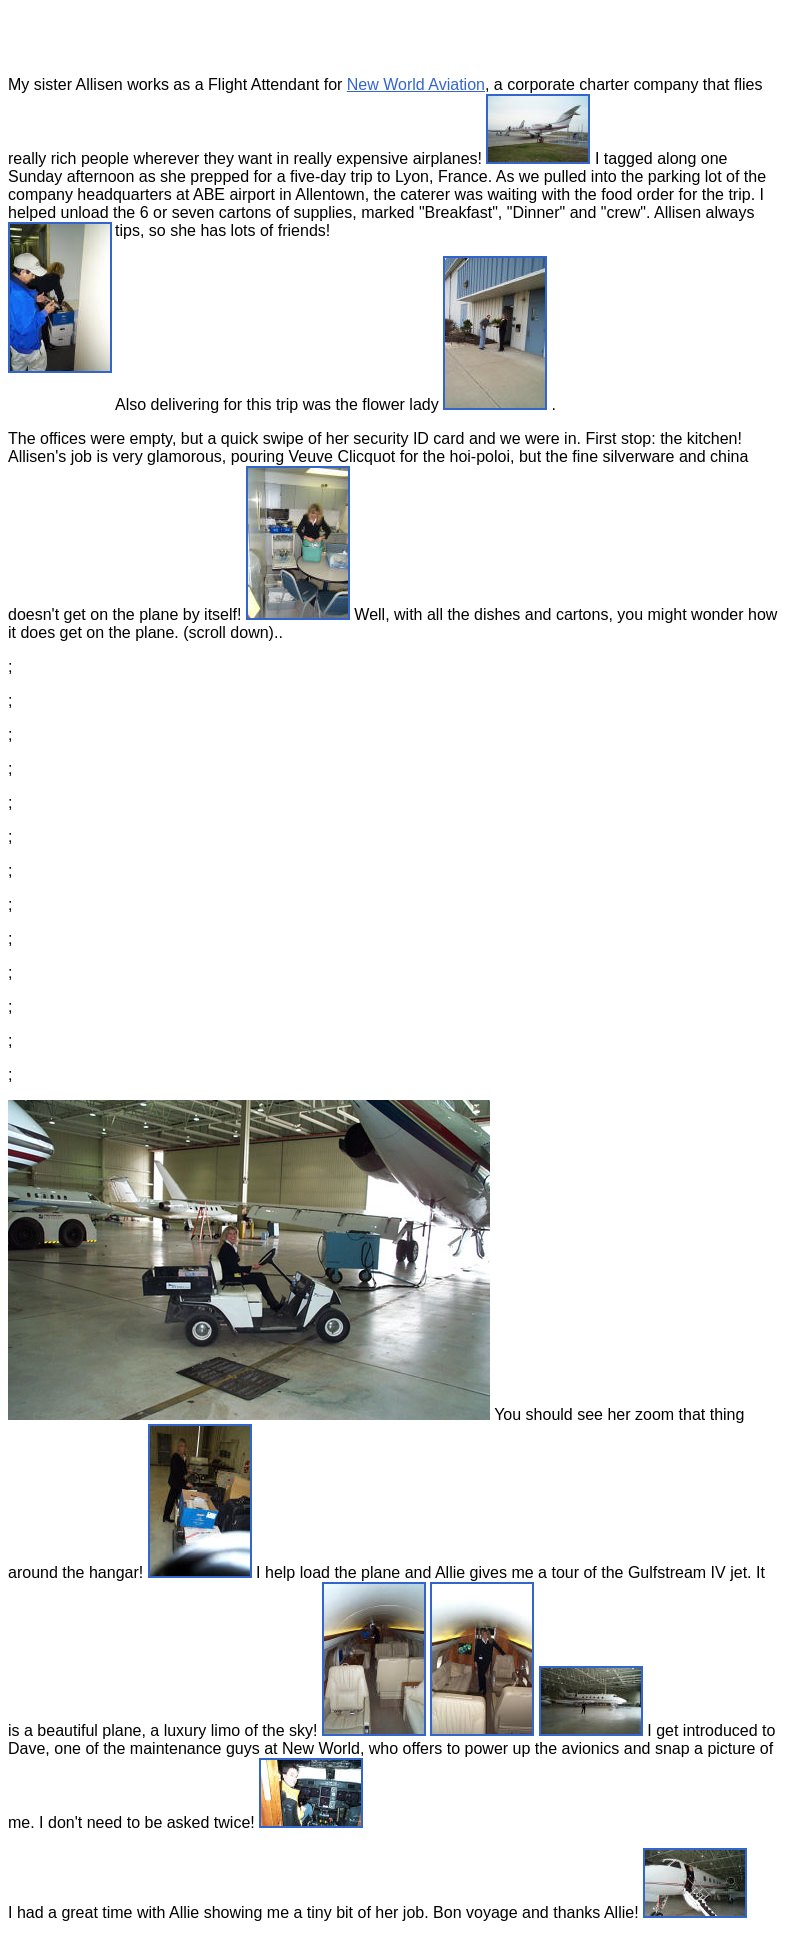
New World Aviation (416, 84)
